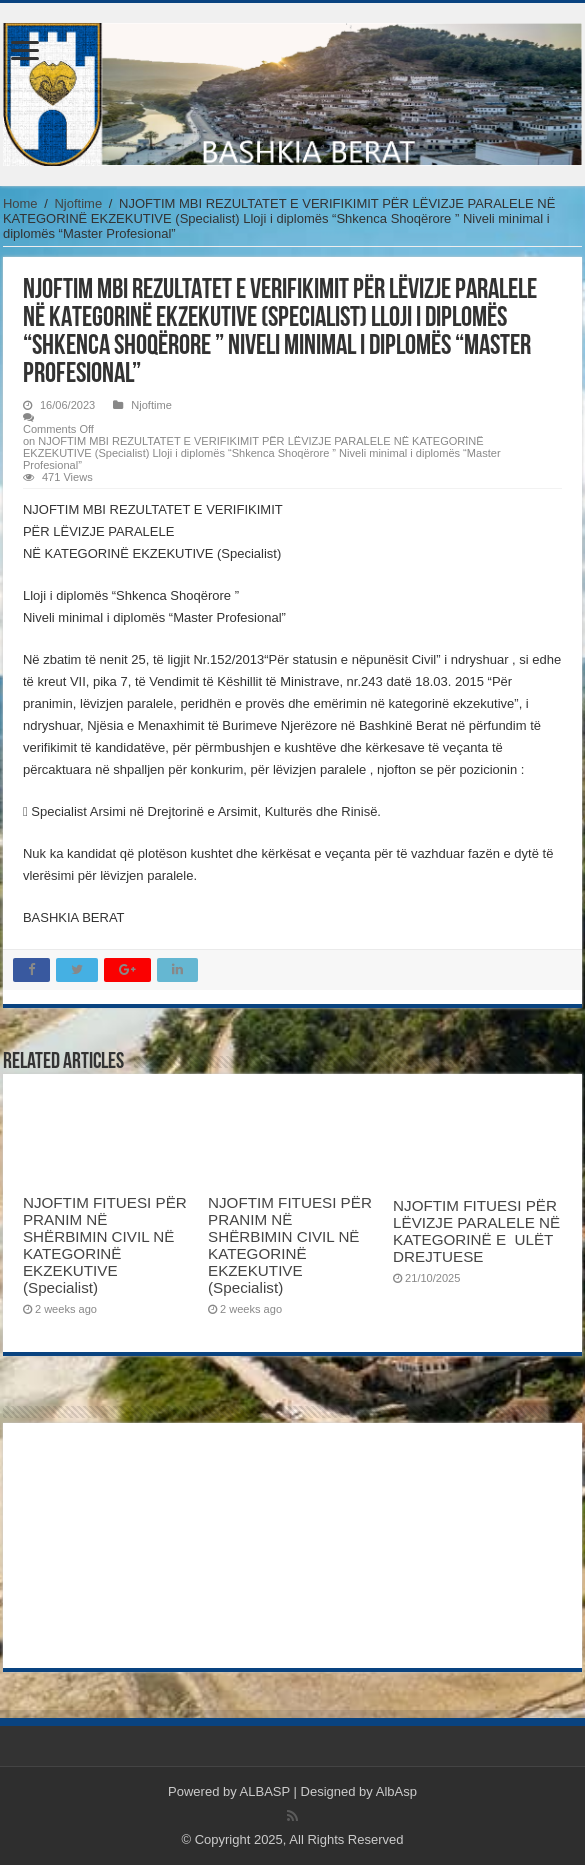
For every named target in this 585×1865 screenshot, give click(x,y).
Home (20, 203)
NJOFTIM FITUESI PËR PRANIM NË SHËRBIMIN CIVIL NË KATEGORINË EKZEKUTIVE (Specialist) (105, 1245)
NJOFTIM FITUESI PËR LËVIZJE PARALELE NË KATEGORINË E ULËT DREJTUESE (476, 1231)
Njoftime (78, 203)
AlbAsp (396, 1791)
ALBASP (265, 1791)
